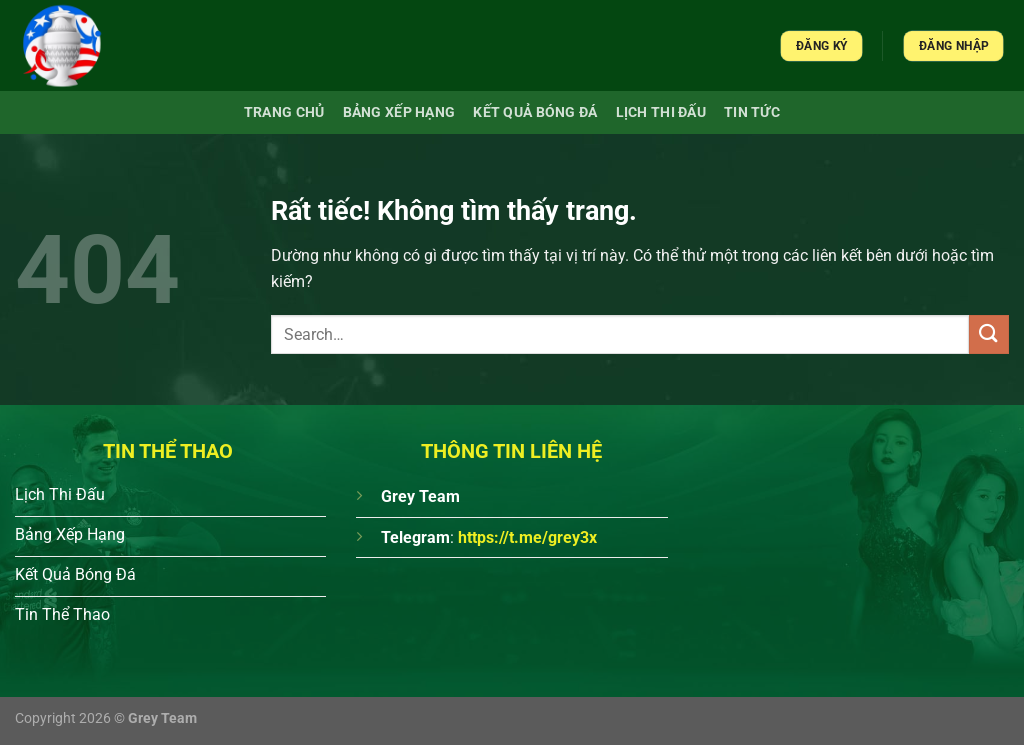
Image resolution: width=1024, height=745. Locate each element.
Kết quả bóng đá (535, 112)
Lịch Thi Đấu (661, 112)
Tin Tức (752, 112)
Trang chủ (284, 112)
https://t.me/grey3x (527, 537)
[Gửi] (989, 334)
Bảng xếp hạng (399, 112)
